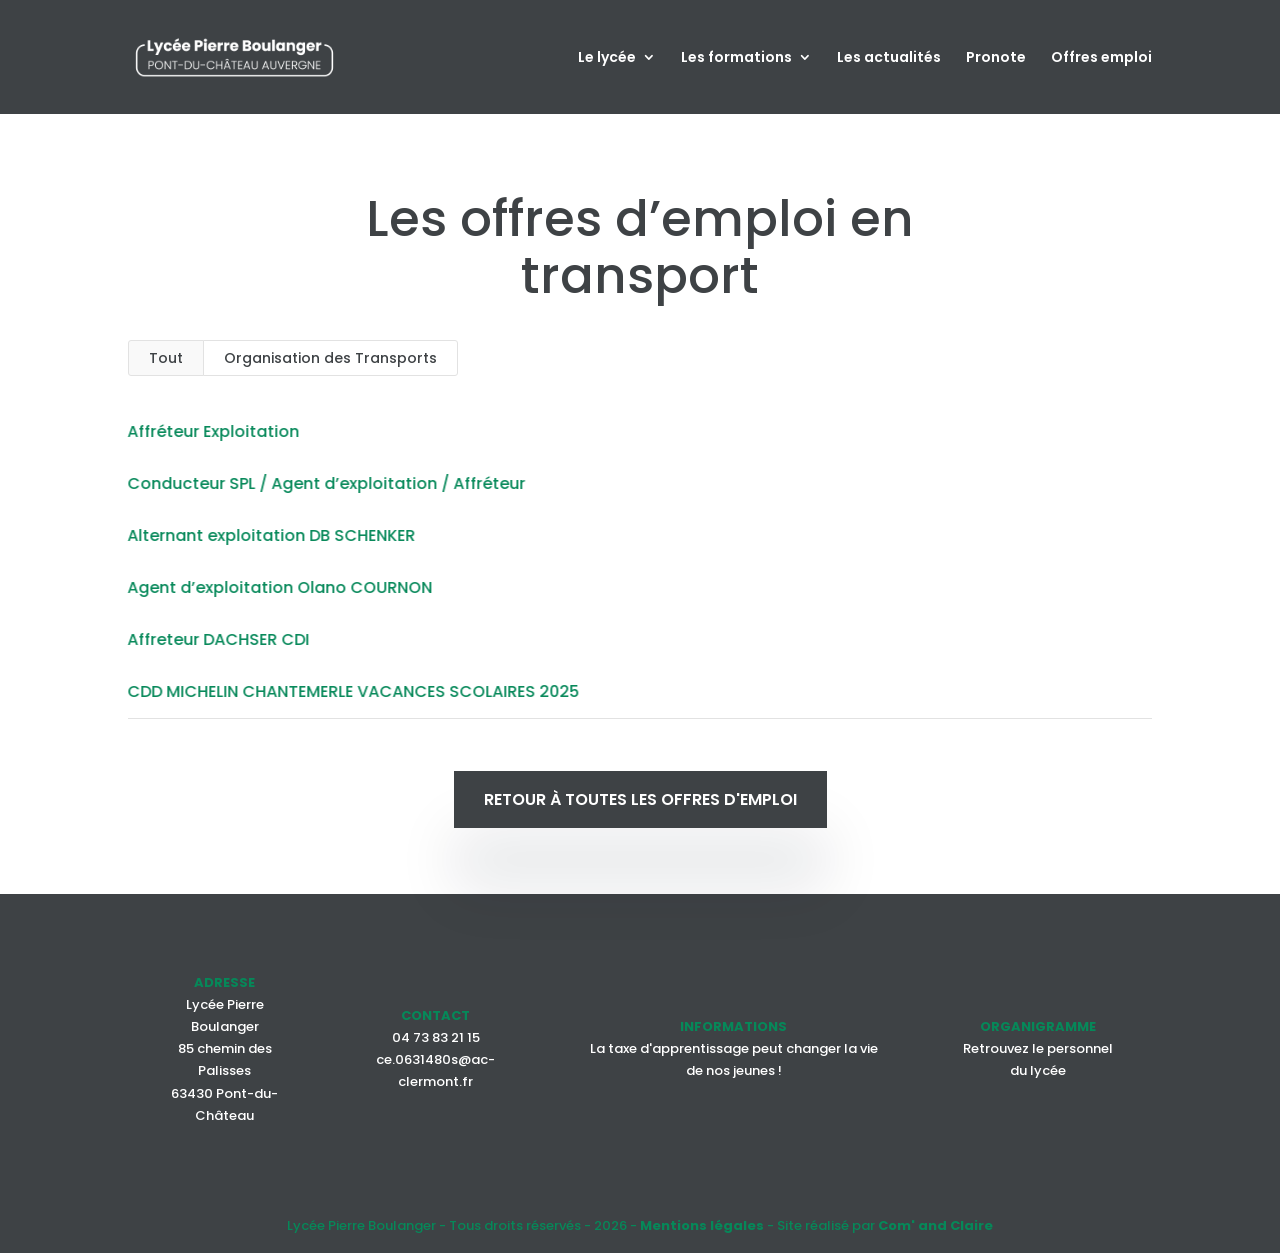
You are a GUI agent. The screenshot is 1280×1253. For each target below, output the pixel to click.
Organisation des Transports (330, 358)
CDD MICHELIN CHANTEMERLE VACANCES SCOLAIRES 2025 (351, 691)
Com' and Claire (935, 1225)
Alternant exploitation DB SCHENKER (269, 535)
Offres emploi (1101, 58)
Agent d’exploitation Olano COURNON (277, 587)
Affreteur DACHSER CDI (216, 639)
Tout (166, 358)
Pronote (996, 58)
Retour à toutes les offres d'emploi (640, 799)
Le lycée (607, 58)
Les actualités (889, 58)
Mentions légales (702, 1225)
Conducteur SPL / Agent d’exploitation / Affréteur (324, 483)
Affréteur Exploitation (211, 431)
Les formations (736, 58)
